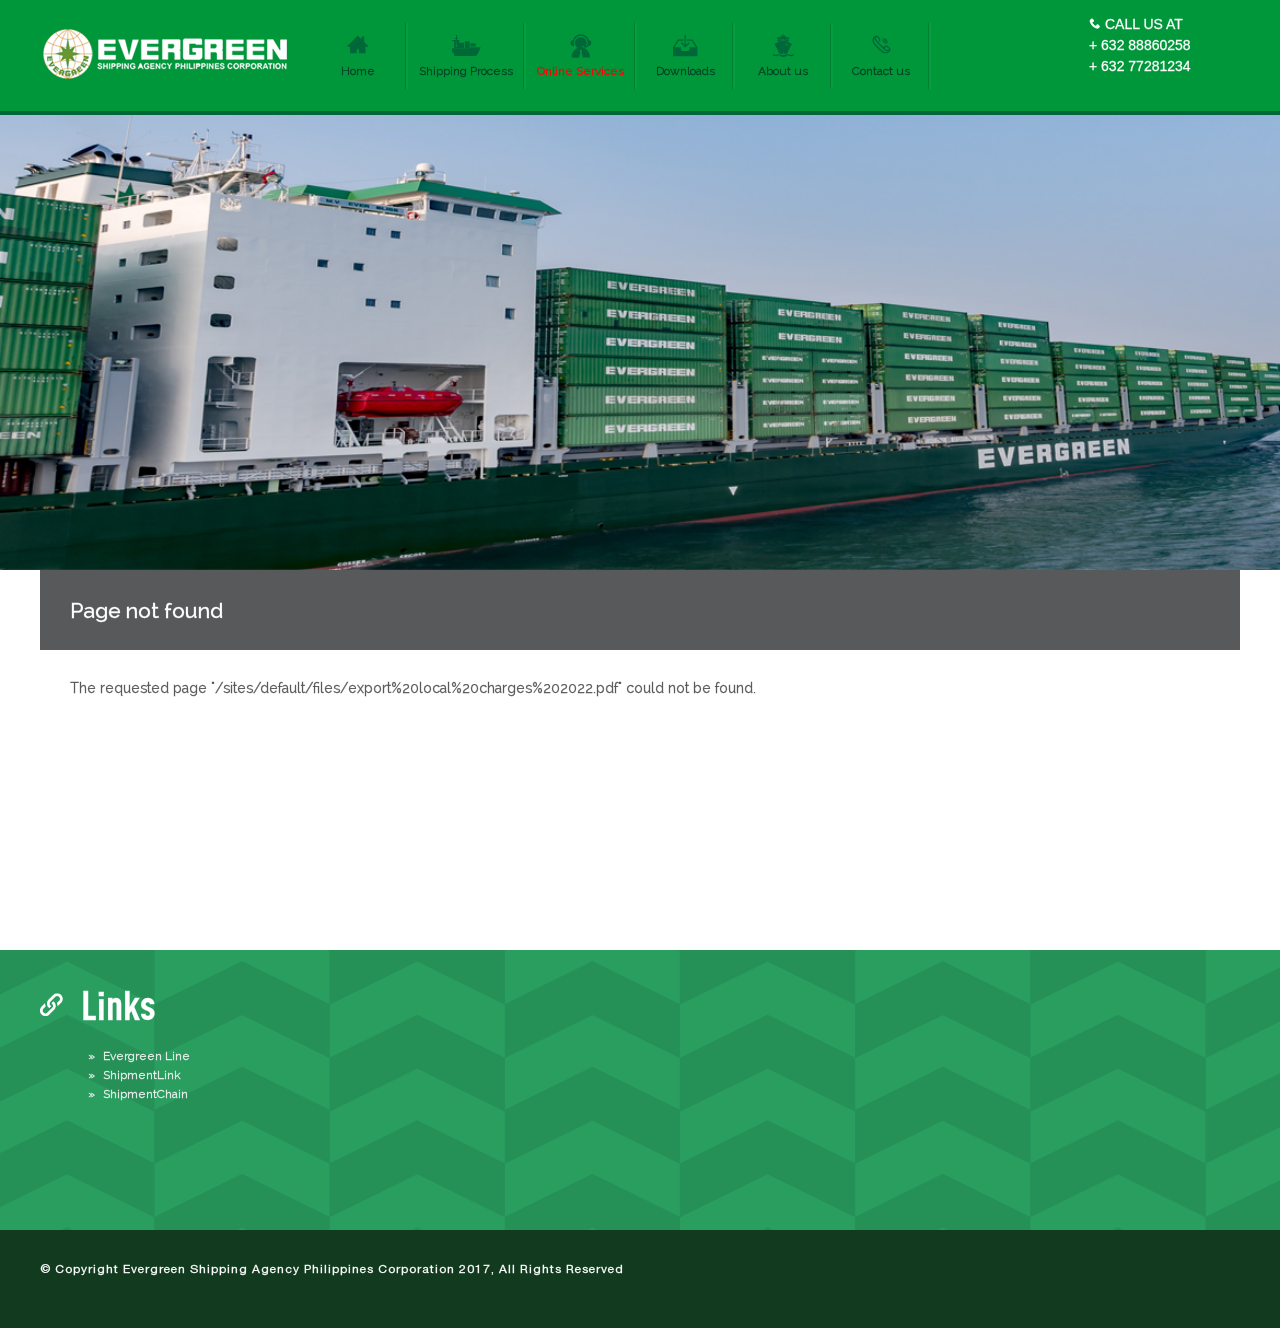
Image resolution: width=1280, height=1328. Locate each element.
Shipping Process (466, 71)
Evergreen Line (146, 1056)
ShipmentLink (142, 1075)
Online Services (580, 71)
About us (783, 71)
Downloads (685, 71)
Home (358, 71)
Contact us (881, 71)
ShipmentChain (145, 1094)
